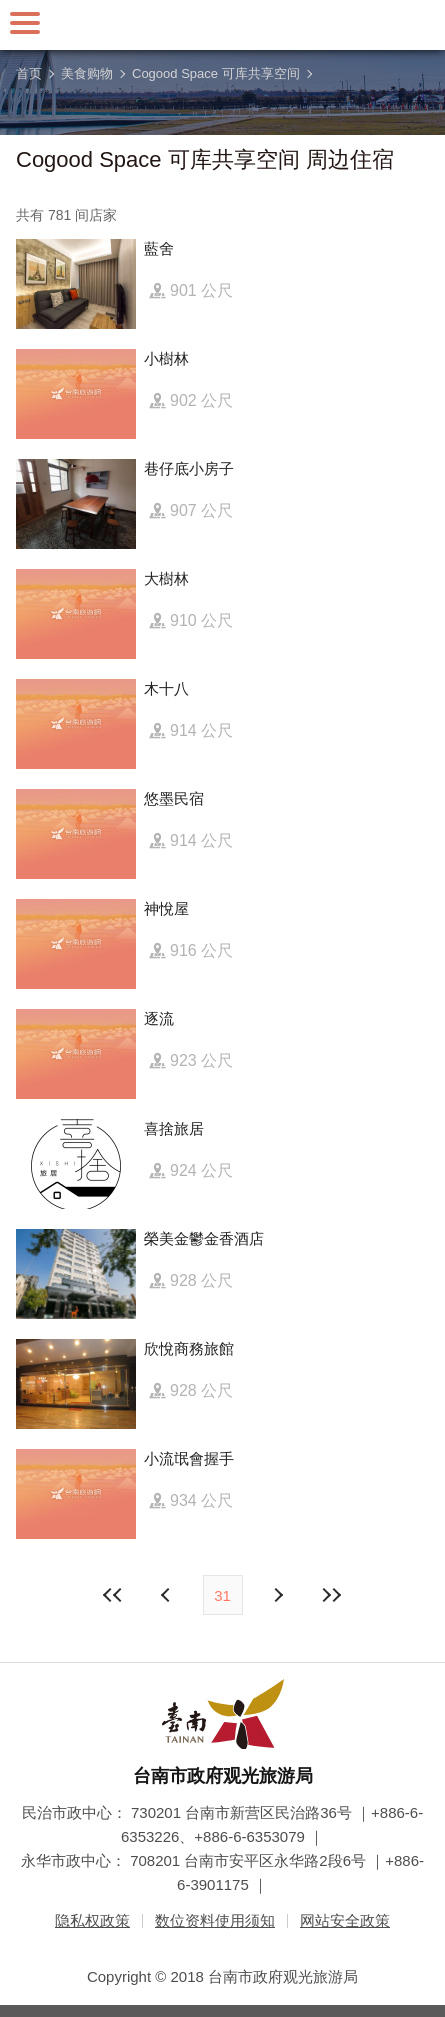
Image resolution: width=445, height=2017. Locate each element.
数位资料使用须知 (215, 1920)
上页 (278, 1595)
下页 (168, 1595)
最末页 (332, 1595)
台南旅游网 (223, 25)
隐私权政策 (92, 1920)
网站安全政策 (345, 1920)
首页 (29, 73)
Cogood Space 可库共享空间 (216, 73)
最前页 (113, 1595)
